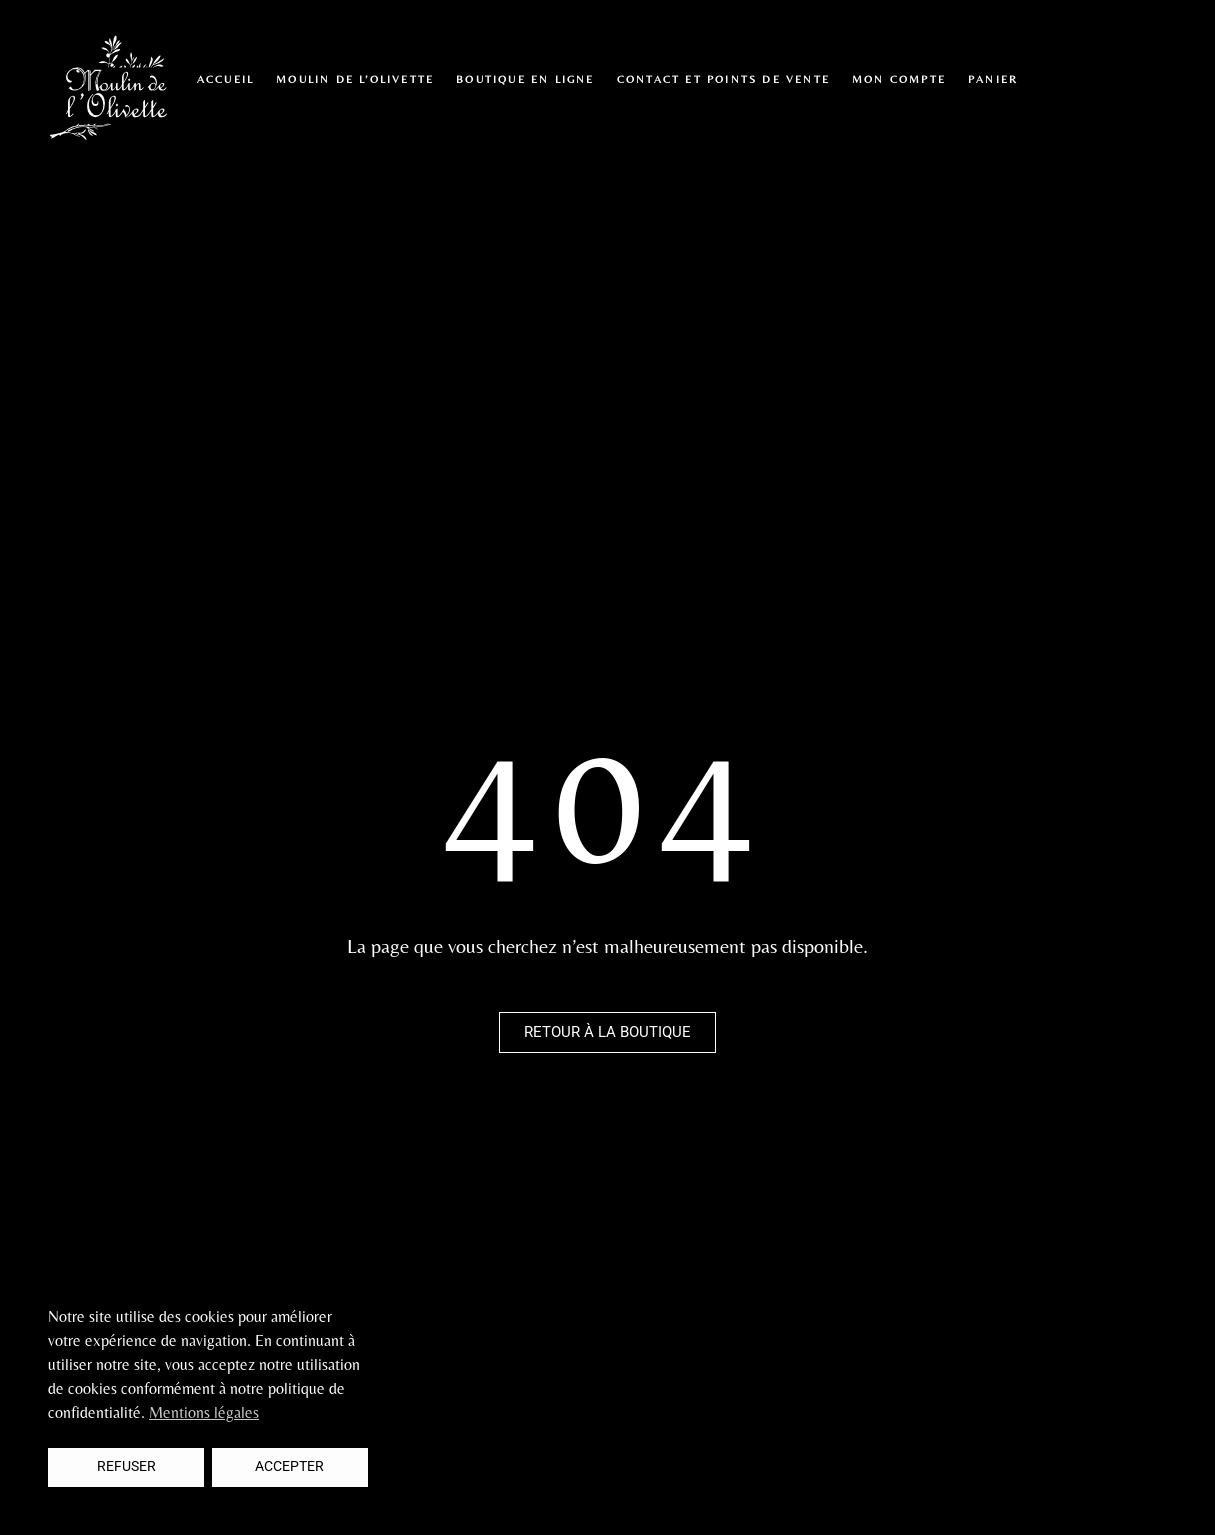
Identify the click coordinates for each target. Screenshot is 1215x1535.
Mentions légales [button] (204, 1412)
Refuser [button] (126, 1466)
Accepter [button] (289, 1466)
